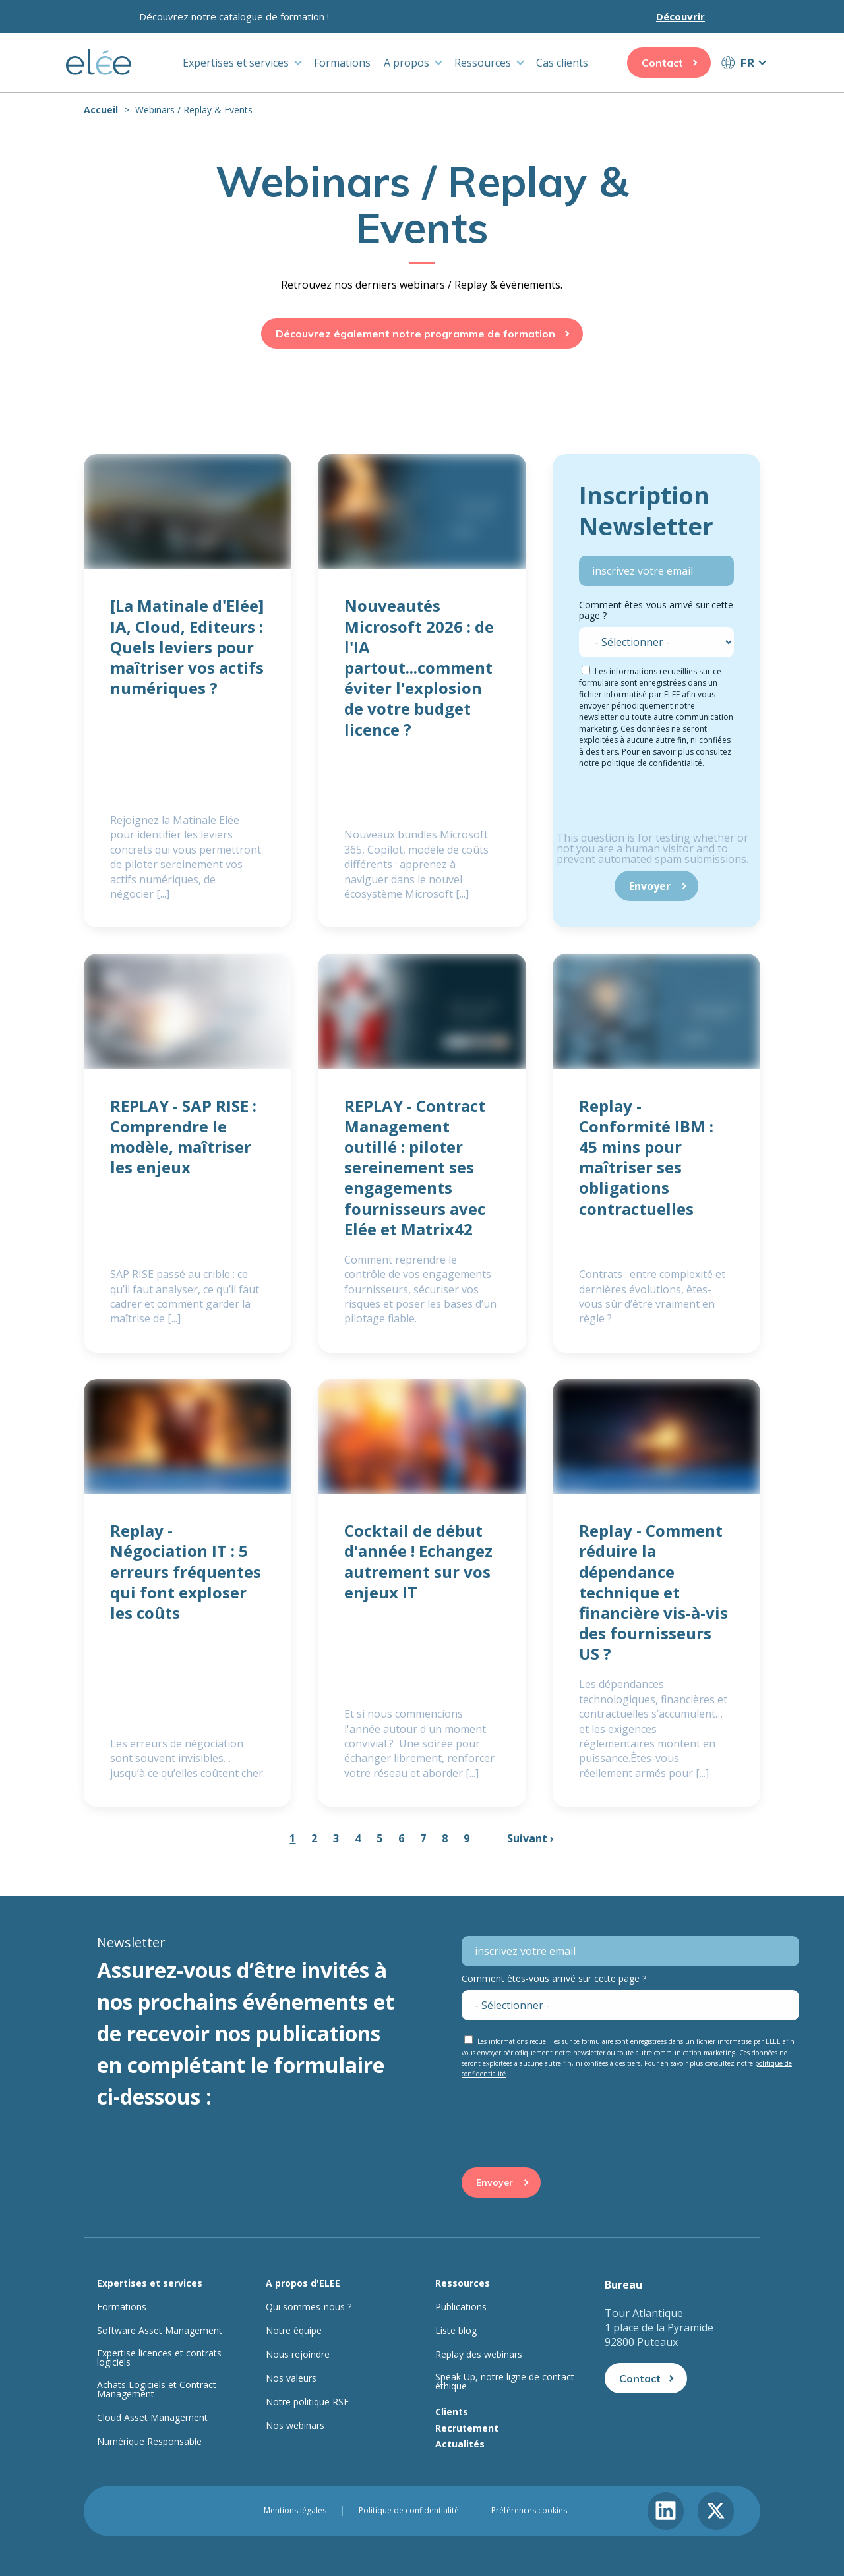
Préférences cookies (529, 2510)
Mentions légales (295, 2510)
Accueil (101, 109)
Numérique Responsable (149, 2441)
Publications (461, 2307)
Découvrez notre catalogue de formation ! (234, 16)
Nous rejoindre (298, 2354)
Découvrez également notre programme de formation (415, 333)
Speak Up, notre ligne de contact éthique (504, 2381)
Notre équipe (294, 2330)
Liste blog (456, 2330)
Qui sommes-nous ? (308, 2307)
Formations (342, 62)
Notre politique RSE (307, 2402)
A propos (406, 62)
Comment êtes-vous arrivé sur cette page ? (656, 610)
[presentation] (657, 807)
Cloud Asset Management (152, 2417)
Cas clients (562, 62)
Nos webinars (295, 2425)
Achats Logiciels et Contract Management (156, 2389)
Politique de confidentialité (409, 2510)
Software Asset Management (159, 2330)
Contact (662, 62)
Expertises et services (236, 62)
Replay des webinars (478, 2354)
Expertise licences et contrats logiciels (159, 2358)
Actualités (460, 2444)
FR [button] (747, 63)
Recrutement (466, 2428)
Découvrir (680, 16)
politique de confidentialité (651, 763)
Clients (451, 2411)
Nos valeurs (291, 2378)
